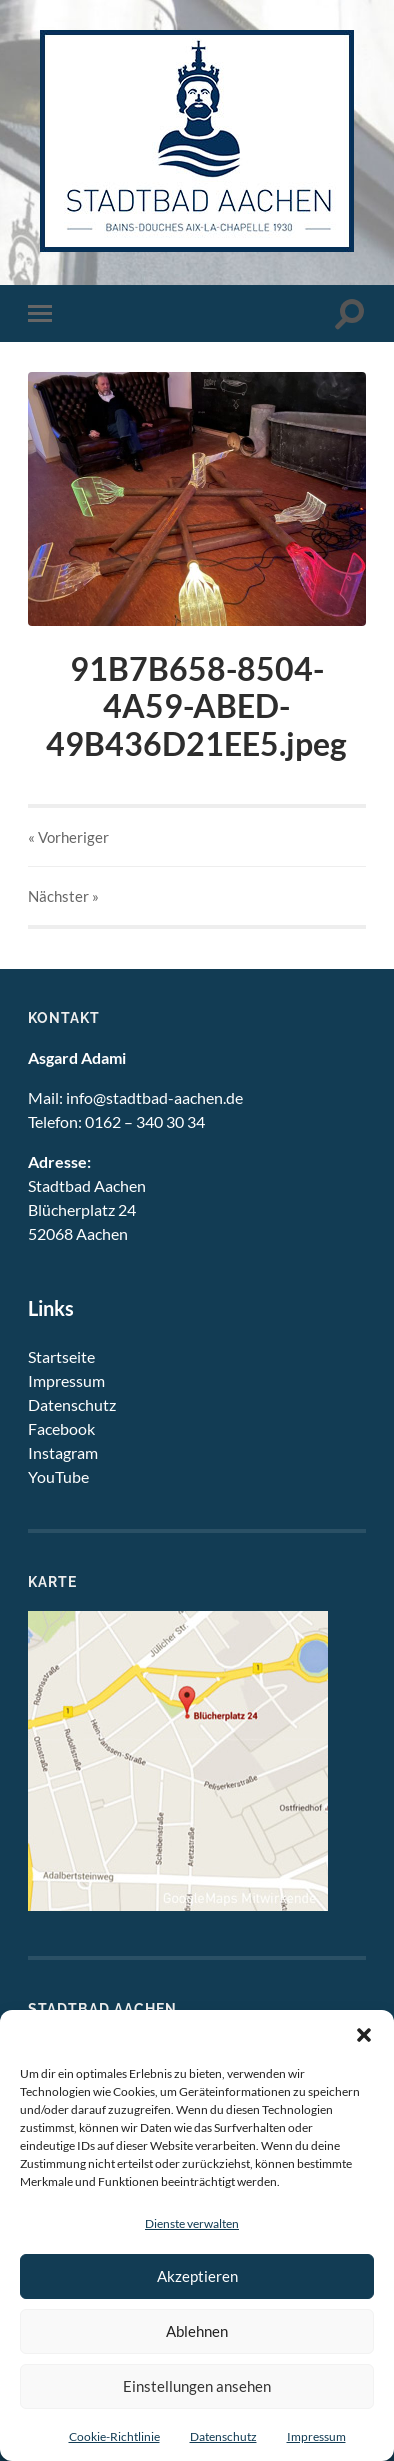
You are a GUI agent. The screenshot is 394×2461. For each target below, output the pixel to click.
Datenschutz (223, 2436)
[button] (364, 2035)
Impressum (316, 2436)
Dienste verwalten (192, 2223)
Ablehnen (197, 2331)
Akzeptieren (197, 2276)
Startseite (61, 1356)
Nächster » (63, 896)
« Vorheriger (68, 837)
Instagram (63, 1452)
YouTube (58, 1476)
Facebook (61, 1428)
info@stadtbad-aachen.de (154, 1097)
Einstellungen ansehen (197, 2386)
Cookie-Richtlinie (114, 2436)
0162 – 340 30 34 (145, 1121)
